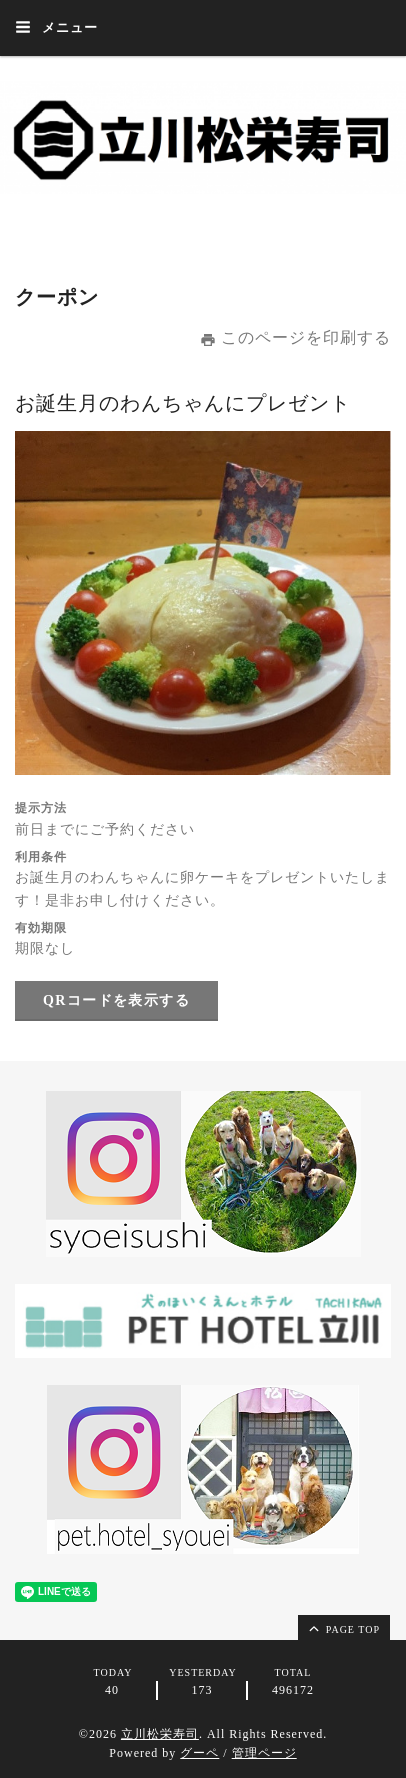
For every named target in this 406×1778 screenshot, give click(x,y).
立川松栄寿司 (160, 1734)
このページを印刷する (295, 337)
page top (343, 1628)
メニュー (56, 27)
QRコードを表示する (116, 1000)
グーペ (199, 1753)
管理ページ (264, 1753)
